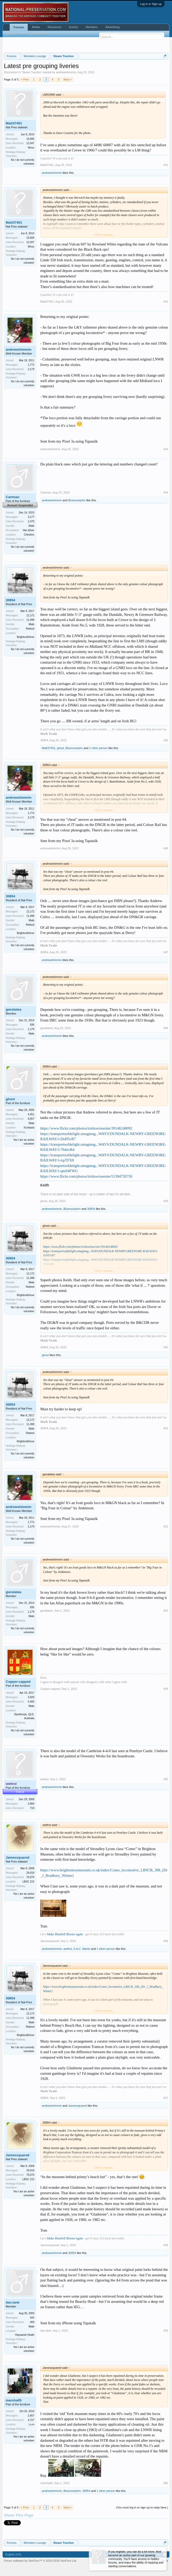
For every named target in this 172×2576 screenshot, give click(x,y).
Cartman (12, 497)
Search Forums (17, 33)
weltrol (44, 1779)
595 (32, 1024)
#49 (165, 1201)
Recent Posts (40, 33)
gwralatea (13, 1009)
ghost (60, 748)
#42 (165, 301)
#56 (165, 1941)
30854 (10, 600)
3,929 (31, 1697)
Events (73, 27)
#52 (165, 1526)
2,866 (31, 1803)
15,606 (30, 138)
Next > (67, 79)
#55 (165, 1779)
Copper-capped (18, 1682)
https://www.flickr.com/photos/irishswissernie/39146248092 (86, 1128)
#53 (165, 1610)
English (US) (13, 2554)
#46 (165, 848)
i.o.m (31, 2424)
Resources (54, 27)
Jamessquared (17, 1857)
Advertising (112, 27)
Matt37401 (14, 123)
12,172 (30, 615)
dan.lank (12, 2302)
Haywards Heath (24, 2334)
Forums (19, 27)
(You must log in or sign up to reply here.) (142, 2507)
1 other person (98, 748)
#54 (165, 1688)
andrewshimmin (66, 72)
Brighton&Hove (25, 637)
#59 (165, 2330)
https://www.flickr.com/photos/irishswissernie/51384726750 (86, 1176)
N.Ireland (29, 1127)
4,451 (31, 1114)
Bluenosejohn (77, 500)
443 (32, 2317)
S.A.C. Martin (81, 1948)
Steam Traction (31, 72)
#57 (165, 2097)
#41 (165, 164)
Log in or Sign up (151, 3)
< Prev (25, 79)
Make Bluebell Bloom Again (65, 1934)
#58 (165, 2245)
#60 (165, 2483)
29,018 (30, 1872)
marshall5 (14, 2400)
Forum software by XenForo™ (40, 2560)
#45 (165, 740)
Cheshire (29, 534)
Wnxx (31, 147)
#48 (165, 1028)
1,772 (31, 364)
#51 (165, 1428)
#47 (165, 952)
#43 (165, 449)
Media (36, 27)
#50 (165, 1347)
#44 (165, 492)
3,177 (31, 517)
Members (92, 27)
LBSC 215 (28, 1881)
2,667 (31, 2415)
